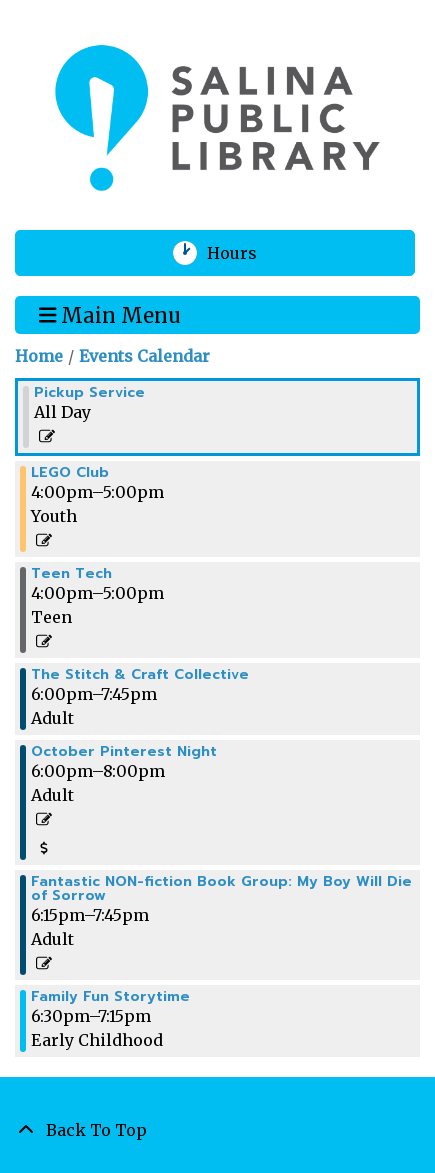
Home (39, 356)
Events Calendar (144, 356)
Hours (244, 253)
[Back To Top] (217, 1130)
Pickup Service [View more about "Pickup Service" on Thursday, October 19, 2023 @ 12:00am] (89, 393)
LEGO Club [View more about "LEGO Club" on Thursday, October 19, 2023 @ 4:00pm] (70, 473)
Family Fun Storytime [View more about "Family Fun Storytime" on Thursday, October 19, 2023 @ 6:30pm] (110, 997)
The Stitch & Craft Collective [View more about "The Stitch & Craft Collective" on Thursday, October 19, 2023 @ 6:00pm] (140, 675)
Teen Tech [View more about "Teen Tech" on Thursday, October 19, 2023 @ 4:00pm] (71, 574)
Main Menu (110, 314)
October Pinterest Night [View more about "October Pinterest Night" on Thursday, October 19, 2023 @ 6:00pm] (124, 752)
